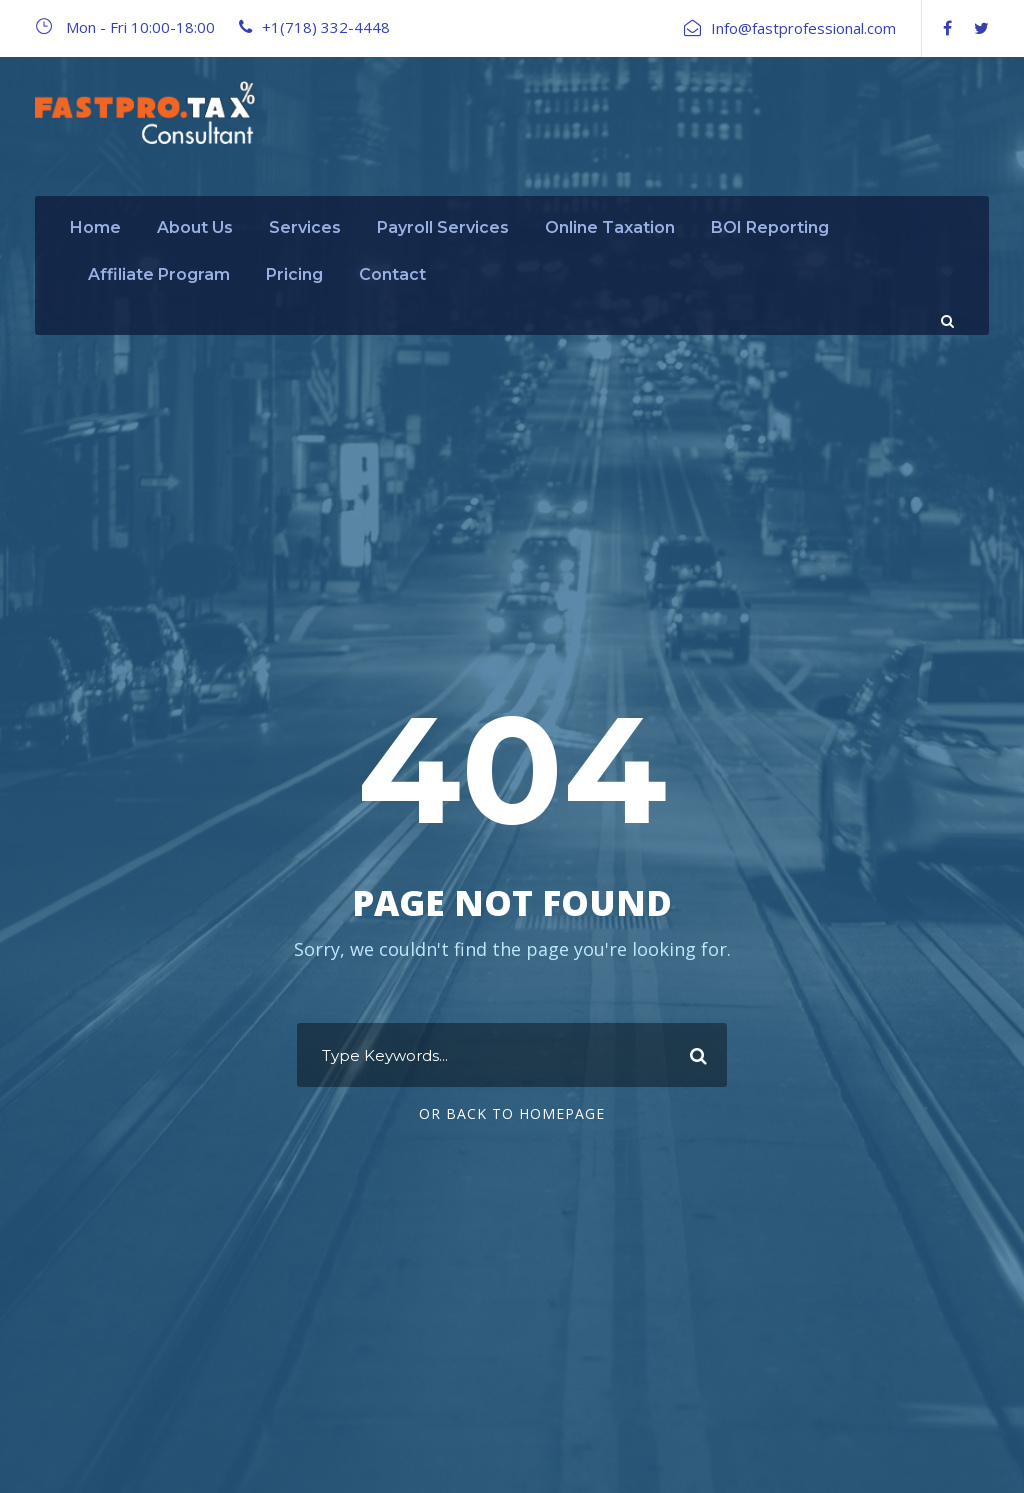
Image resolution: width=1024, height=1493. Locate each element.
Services (305, 227)
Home (95, 227)
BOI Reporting (770, 227)
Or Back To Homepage (512, 1113)
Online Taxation (610, 227)
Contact (392, 274)
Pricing (294, 274)
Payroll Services (443, 227)
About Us (195, 227)
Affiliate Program (159, 274)
